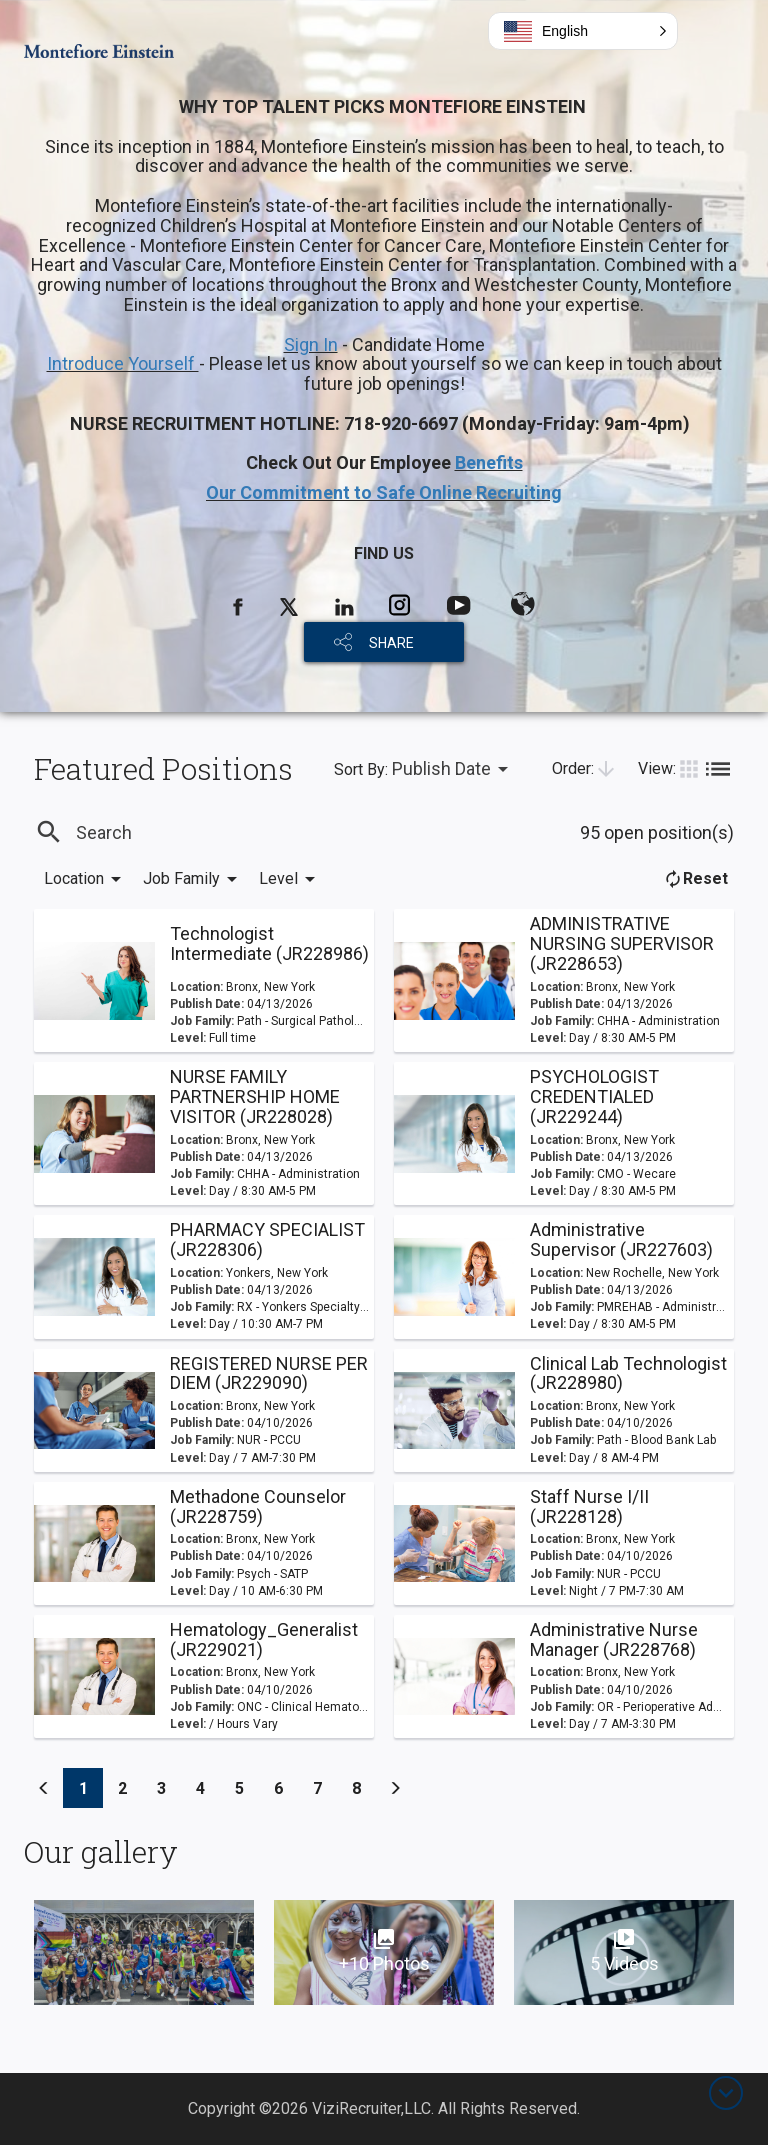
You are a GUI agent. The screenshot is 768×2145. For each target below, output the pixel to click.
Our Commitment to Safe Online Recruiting (384, 492)
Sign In (311, 344)
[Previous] (44, 1788)
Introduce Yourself (123, 363)
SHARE (391, 643)
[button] (583, 31)
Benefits (489, 462)
